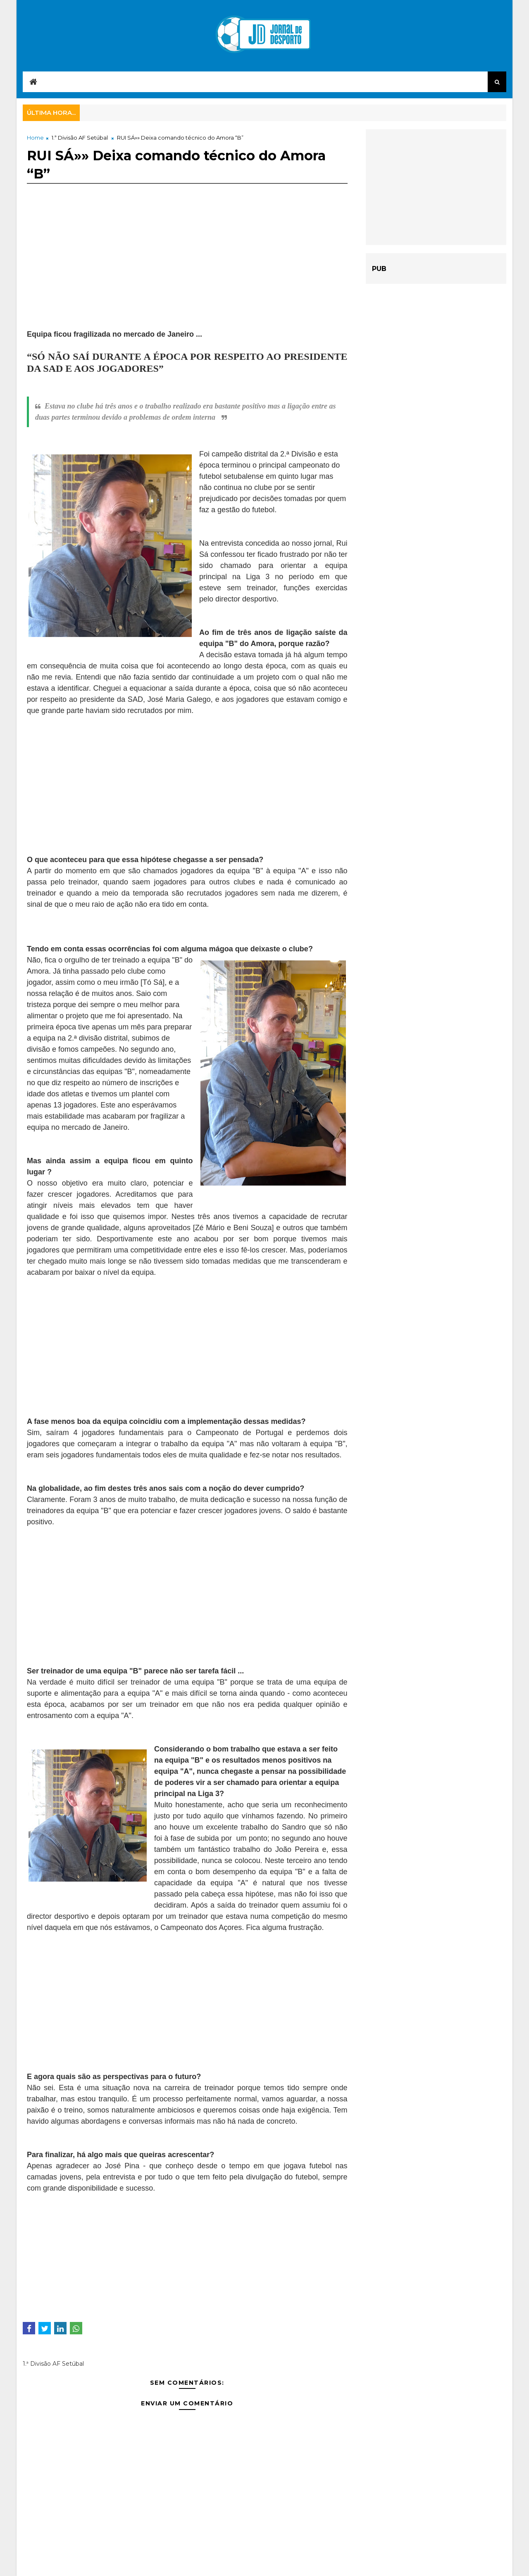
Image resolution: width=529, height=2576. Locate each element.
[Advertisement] (187, 271)
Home (35, 137)
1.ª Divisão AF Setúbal (80, 137)
